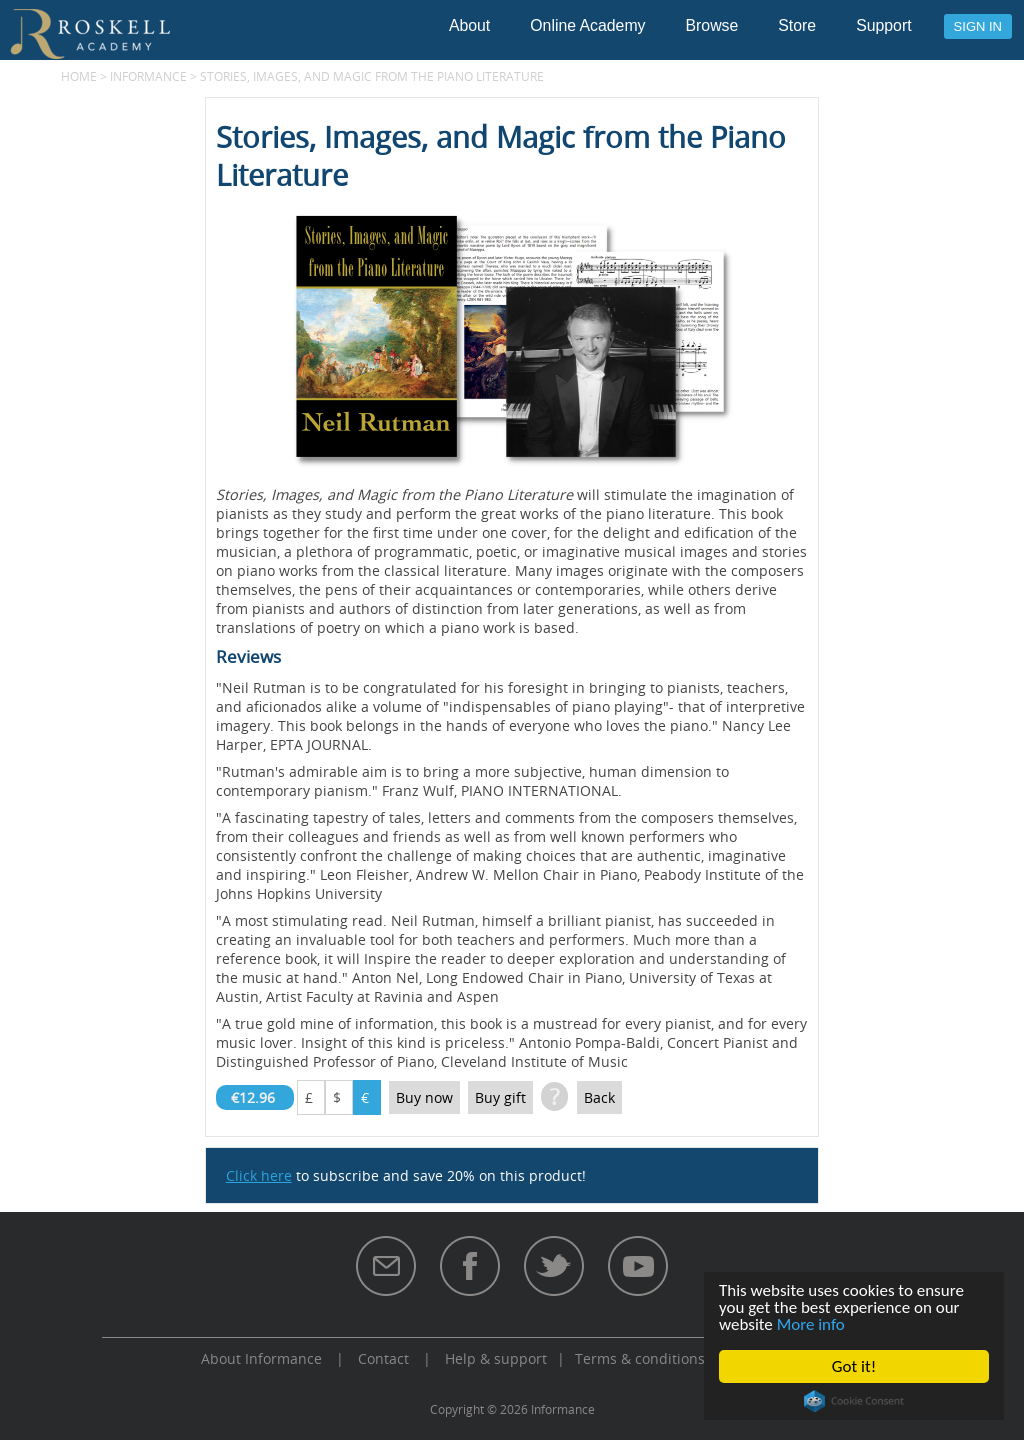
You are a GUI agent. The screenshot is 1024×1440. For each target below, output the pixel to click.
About (469, 25)
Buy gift (500, 1097)
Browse (712, 25)
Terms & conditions (640, 1358)
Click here (259, 1175)
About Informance (261, 1358)
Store (797, 25)
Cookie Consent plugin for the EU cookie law (854, 1401)
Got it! (854, 1366)
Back (599, 1097)
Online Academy (587, 25)
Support (883, 25)
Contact (383, 1358)
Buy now (424, 1097)
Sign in (978, 26)
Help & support (496, 1358)
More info (811, 1324)
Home (79, 76)
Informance (148, 76)
